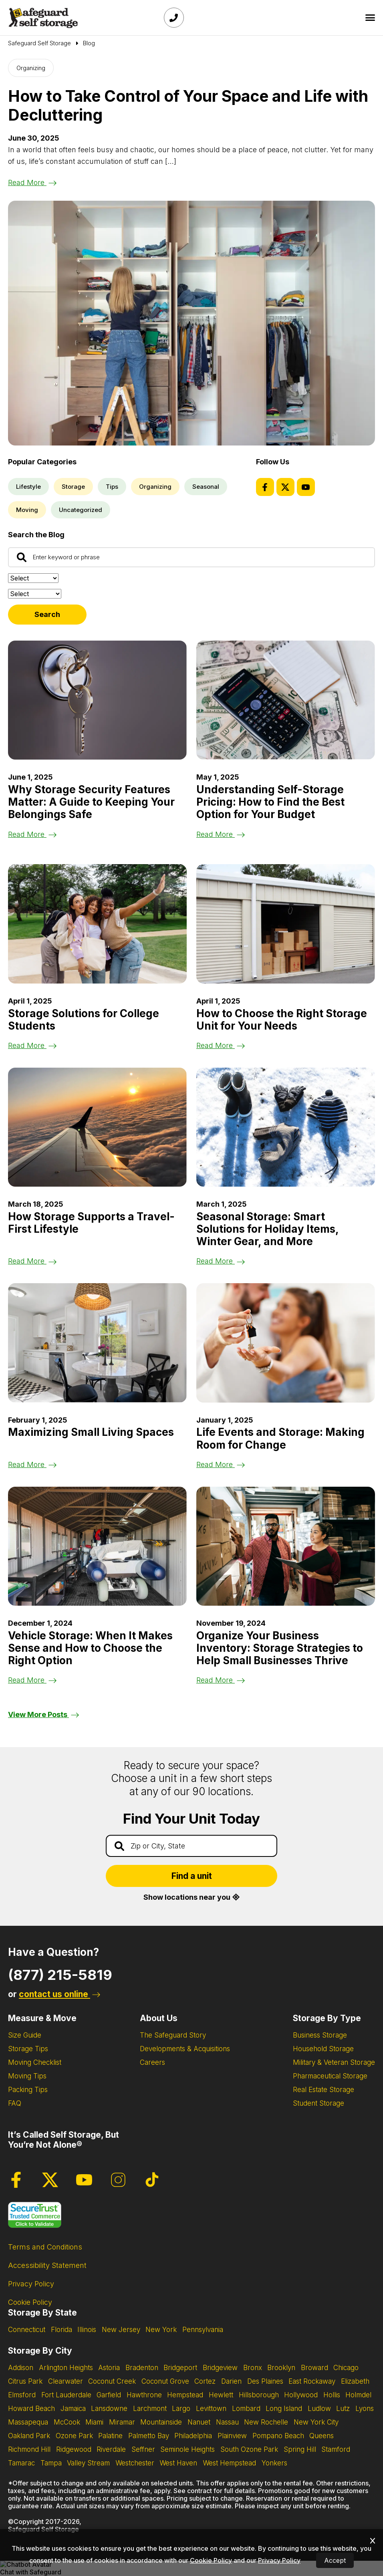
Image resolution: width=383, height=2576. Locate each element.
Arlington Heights (66, 2368)
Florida (61, 2330)
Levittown (211, 2409)
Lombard (246, 2409)
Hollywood (301, 2395)
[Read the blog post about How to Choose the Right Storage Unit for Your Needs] (285, 923)
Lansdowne (109, 2409)
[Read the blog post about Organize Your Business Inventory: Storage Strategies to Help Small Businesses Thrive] (285, 1546)
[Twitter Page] (285, 487)
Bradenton (141, 2368)
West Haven (178, 2463)
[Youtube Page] (306, 487)
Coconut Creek (112, 2381)
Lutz (343, 2409)
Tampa (51, 2463)
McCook (67, 2422)
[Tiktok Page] (152, 2180)
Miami (94, 2422)
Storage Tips (28, 2049)
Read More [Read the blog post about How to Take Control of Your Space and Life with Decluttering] (32, 182)
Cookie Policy (30, 2302)
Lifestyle (28, 486)
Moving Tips (27, 2076)
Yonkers (274, 2463)
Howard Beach (31, 2409)
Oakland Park (29, 2436)
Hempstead (185, 2395)
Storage (73, 486)
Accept (335, 2560)
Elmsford (22, 2395)
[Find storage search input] (191, 1846)
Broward (314, 2368)
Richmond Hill (29, 2449)
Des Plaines (265, 2381)
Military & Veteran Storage (334, 2062)
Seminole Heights (187, 2449)
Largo (181, 2409)
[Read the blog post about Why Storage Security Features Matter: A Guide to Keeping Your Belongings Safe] (97, 700)
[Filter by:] (34, 594)
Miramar (122, 2422)
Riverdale (111, 2449)
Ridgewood (73, 2449)
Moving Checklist (34, 2062)
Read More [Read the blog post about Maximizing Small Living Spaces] (32, 1464)
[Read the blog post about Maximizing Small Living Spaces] (97, 1342)
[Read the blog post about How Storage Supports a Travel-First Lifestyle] (97, 1127)
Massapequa (28, 2422)
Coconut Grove (165, 2381)
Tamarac (21, 2463)
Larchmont (150, 2409)
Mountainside (161, 2422)
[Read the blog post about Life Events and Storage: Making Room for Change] (285, 1342)
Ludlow (319, 2409)
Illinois (86, 2330)
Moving (27, 510)
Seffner (143, 2449)
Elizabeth (355, 2381)
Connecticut (26, 2330)
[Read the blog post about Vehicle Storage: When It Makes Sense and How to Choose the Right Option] (97, 1546)
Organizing (30, 68)
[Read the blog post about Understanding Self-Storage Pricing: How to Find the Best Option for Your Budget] (285, 700)
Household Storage (323, 2049)
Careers (152, 2062)
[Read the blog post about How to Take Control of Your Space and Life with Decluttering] (191, 323)
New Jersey (121, 2330)
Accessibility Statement (47, 2265)
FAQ (14, 2103)
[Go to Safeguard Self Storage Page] (39, 43)
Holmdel (358, 2395)
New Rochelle (266, 2422)
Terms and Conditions (45, 2247)
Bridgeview (220, 2368)
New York (161, 2330)
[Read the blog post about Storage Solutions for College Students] (97, 923)
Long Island (284, 2409)
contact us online (59, 1994)
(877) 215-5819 (60, 1974)
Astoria (109, 2368)
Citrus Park (25, 2381)
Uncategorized (80, 510)
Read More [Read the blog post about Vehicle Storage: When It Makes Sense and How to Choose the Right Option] (32, 1680)
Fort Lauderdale (66, 2395)
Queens (321, 2436)
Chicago (346, 2368)
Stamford (335, 2449)
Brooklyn (281, 2368)
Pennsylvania (202, 2330)
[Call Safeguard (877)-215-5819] (174, 18)
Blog (89, 43)
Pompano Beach (278, 2436)
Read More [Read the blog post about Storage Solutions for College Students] (32, 1045)
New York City (316, 2422)
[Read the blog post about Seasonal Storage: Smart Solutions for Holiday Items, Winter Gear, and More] (285, 1127)
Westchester (134, 2463)
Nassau (227, 2422)
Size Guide (24, 2035)
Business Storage (320, 2035)
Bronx (252, 2368)
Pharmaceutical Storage (330, 2076)
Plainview (232, 2436)
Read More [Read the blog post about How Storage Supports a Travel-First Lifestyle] (32, 1261)
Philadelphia (193, 2436)
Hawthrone (144, 2395)
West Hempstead (229, 2463)
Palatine (110, 2436)
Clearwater (65, 2381)
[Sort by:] (33, 578)
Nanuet (198, 2422)
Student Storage (318, 2103)
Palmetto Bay (148, 2436)
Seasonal (205, 486)
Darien (231, 2381)
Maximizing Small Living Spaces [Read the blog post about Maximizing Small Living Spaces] (91, 1432)
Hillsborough (259, 2395)
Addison (20, 2368)
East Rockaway (311, 2381)
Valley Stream (88, 2463)
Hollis (331, 2395)
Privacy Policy (31, 2284)
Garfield (109, 2395)
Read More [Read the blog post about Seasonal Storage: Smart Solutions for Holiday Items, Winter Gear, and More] (220, 1261)
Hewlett (221, 2395)
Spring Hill (300, 2449)
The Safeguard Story (173, 2035)
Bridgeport (180, 2368)
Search (47, 614)
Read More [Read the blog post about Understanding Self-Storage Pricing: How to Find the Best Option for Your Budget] (220, 834)
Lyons (364, 2409)
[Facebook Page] (265, 487)
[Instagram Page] (118, 2180)
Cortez (205, 2381)
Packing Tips (28, 2090)
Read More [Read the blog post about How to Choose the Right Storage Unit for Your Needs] (220, 1045)
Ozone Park (74, 2436)
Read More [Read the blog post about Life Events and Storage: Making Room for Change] (220, 1464)
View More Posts (43, 1714)
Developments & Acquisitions (185, 2049)
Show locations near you (191, 1897)
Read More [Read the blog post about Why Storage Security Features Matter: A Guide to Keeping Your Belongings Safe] (32, 834)
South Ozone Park (249, 2449)
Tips (112, 486)
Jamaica (73, 2409)
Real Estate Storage (323, 2090)
